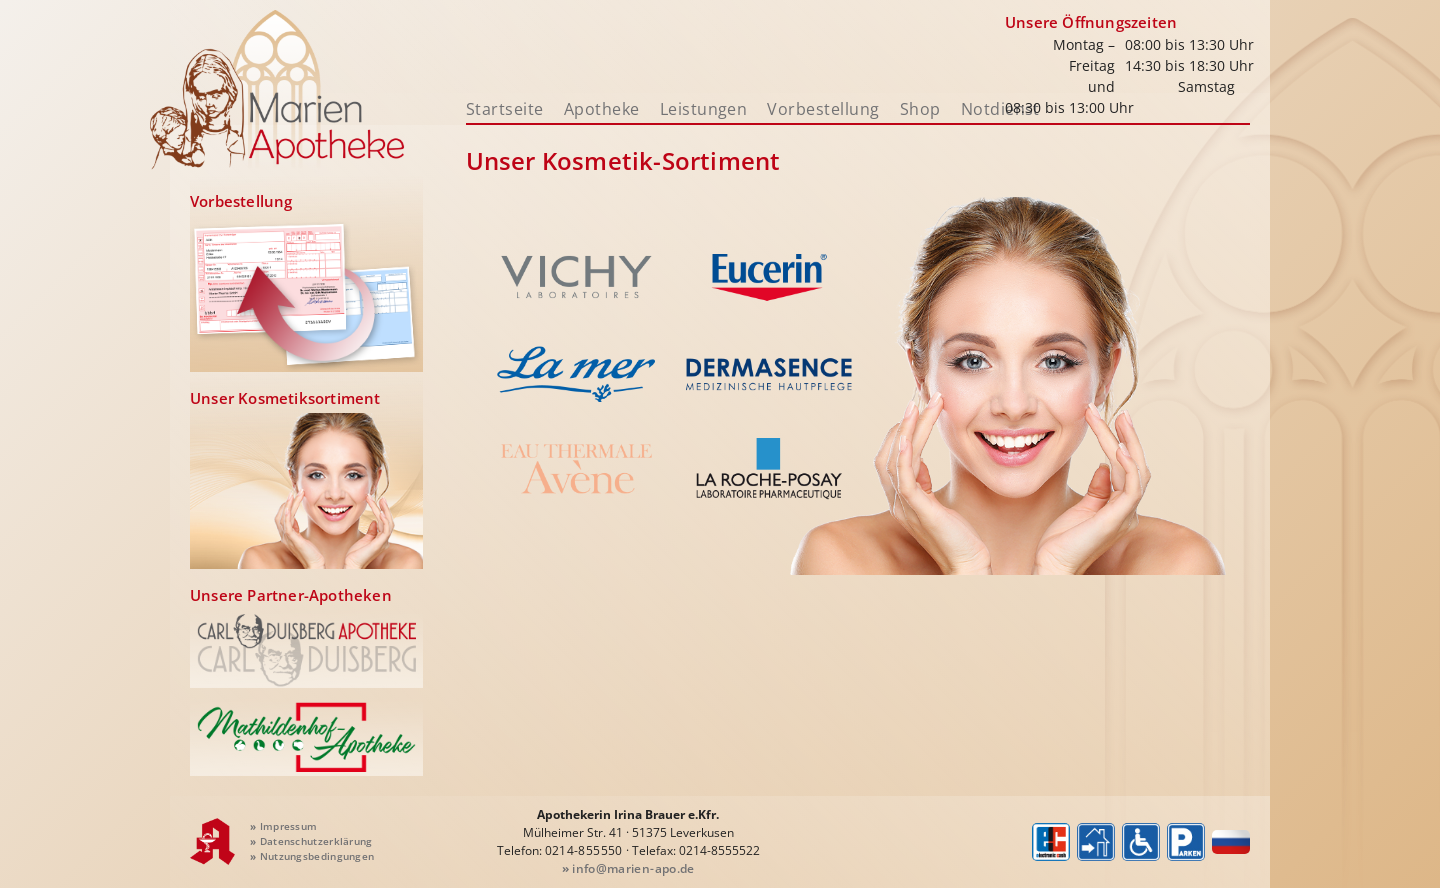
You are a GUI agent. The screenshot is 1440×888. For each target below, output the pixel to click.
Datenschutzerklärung (311, 841)
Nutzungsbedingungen (312, 856)
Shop (920, 109)
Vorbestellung (823, 109)
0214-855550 (584, 850)
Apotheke (602, 109)
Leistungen (704, 109)
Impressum (283, 826)
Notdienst (1000, 109)
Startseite (505, 109)
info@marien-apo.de (628, 868)
